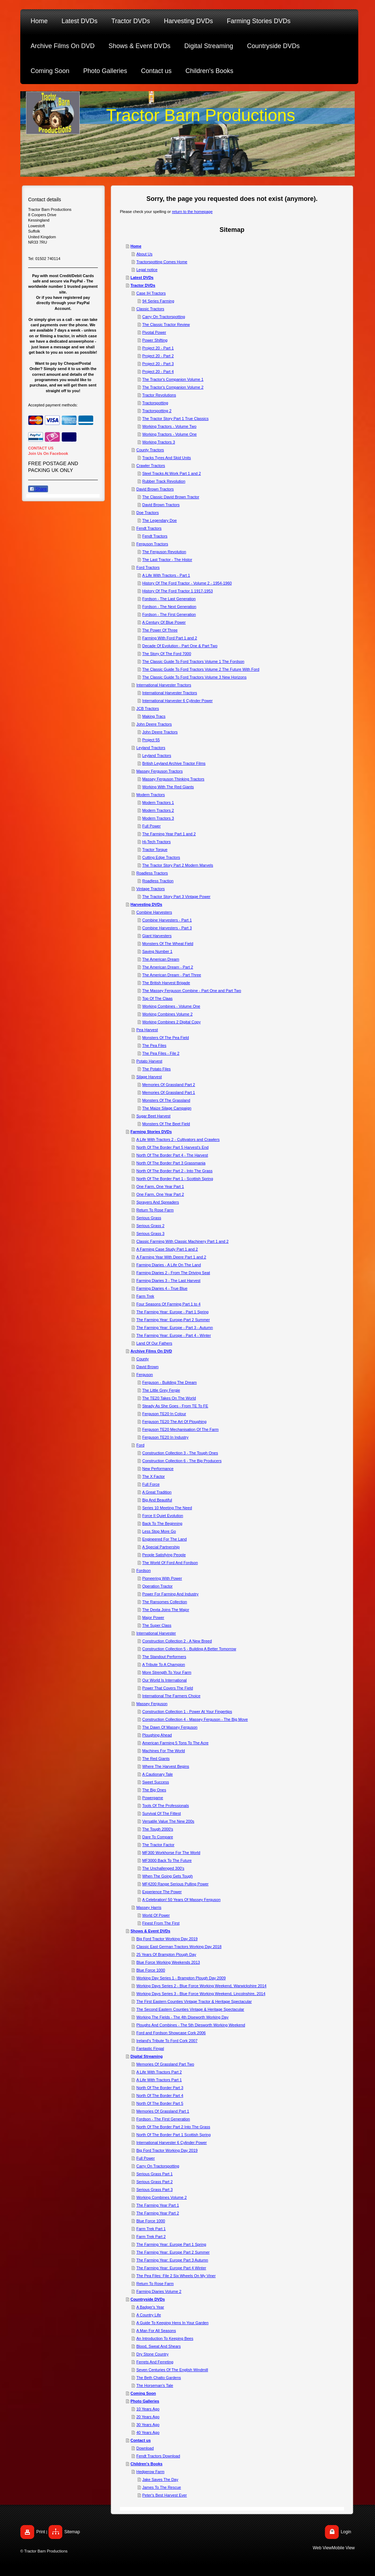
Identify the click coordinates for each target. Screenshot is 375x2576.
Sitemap (72, 2531)
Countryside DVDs (148, 2299)
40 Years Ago (147, 2432)
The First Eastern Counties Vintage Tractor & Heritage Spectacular (194, 2001)
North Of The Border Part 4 (159, 2095)
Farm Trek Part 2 (151, 2236)
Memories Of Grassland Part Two (165, 2064)
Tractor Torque (155, 849)
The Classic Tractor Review (166, 324)
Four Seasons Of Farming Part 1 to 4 (168, 1304)
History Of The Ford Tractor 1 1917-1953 (177, 591)
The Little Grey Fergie (161, 1390)
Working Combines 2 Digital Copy (171, 1022)
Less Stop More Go (159, 1531)
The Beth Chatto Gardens (158, 2377)
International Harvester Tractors (163, 685)
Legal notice (146, 270)
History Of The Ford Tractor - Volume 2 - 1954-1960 (187, 583)
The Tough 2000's (157, 1829)
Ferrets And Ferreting (154, 2362)
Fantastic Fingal (150, 2048)
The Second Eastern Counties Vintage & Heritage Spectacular (190, 2009)
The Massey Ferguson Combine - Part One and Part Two (191, 990)
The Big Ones (154, 1790)
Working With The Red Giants (168, 787)
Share (38, 489)
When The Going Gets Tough (167, 1876)
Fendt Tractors (149, 528)
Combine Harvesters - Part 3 (167, 928)
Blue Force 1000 (150, 1970)
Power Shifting (155, 340)
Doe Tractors (147, 512)
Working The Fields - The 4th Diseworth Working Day (182, 2017)
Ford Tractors (147, 567)
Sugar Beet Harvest (153, 1116)
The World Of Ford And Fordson (170, 1562)
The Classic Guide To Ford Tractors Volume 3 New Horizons (194, 677)
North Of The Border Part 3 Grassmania (170, 1163)
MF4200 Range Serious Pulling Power (175, 1884)
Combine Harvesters (154, 912)
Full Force (151, 1484)
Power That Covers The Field (167, 1688)
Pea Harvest (147, 1030)
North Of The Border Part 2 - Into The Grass (174, 1171)
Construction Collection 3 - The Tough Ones (180, 1453)
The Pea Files (154, 1045)
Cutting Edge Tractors (161, 857)
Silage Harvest (149, 1077)
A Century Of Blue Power (164, 622)
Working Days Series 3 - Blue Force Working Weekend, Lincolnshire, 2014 (200, 1993)
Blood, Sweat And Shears (158, 2346)
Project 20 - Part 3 (158, 364)
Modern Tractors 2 (158, 810)
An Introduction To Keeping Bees (164, 2338)
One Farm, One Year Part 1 (160, 1186)
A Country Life (148, 2315)
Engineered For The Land (164, 1539)
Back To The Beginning (162, 1523)
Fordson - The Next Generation (169, 606)
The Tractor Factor (158, 1845)
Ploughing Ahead (157, 1735)
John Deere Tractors (154, 724)
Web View (322, 2547)
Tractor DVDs (143, 285)
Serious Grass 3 (150, 1233)
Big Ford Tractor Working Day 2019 (166, 1939)
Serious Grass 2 (150, 1226)
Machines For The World (163, 1751)
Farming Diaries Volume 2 (158, 2291)
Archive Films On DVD (151, 1351)
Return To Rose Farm (155, 1210)
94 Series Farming (158, 301)
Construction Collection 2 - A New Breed (177, 1641)
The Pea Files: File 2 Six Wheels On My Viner (176, 2276)
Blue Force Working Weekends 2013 (168, 1962)
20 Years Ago (147, 2417)
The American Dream (160, 959)
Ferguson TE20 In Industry (165, 1437)
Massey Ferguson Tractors (159, 771)
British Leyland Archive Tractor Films (174, 763)
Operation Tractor (157, 1586)
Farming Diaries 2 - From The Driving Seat (173, 1273)
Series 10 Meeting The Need (167, 1508)
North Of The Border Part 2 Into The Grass (173, 2127)
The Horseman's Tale (154, 2385)
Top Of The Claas (157, 998)
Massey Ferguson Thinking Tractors (173, 779)
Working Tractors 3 (158, 442)
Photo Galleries (145, 2401)
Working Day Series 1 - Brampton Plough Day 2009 (181, 1978)
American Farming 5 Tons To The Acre (175, 1743)
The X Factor (153, 1476)
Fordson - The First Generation (169, 614)
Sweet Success (155, 1782)
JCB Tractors (147, 708)
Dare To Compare (157, 1837)
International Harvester (156, 1633)
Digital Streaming (147, 2056)
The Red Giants (156, 1758)
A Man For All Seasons (156, 2330)
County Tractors (150, 450)
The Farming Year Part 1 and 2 (169, 834)
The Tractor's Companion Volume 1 (173, 379)
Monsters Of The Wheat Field (167, 943)
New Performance (158, 1468)
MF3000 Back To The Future (167, 1860)
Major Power (153, 1617)
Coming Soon (143, 2393)
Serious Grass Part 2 (154, 2182)
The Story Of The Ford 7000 (166, 653)
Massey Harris (148, 1907)
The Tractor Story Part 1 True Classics (175, 418)
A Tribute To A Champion (163, 1664)
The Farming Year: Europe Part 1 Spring (171, 2244)
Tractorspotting (155, 403)
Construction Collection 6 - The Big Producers (182, 1461)
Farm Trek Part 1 (151, 2229)
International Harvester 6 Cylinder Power (177, 700)
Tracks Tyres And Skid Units (166, 458)
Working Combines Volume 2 (167, 1014)
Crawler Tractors (150, 465)
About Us (144, 254)
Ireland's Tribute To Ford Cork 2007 (166, 2041)
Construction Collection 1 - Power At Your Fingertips (187, 1711)
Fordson (143, 1570)
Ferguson (144, 1374)
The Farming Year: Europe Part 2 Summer (173, 2252)
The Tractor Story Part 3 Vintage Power (176, 896)
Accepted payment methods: (53, 405)
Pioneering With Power (162, 1578)
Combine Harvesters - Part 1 (167, 920)
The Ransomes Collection (164, 1602)
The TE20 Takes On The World (169, 1398)
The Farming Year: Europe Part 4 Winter (171, 2268)
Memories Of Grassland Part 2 (168, 1084)
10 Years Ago (147, 2409)
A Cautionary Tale (157, 1774)
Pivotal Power (154, 332)
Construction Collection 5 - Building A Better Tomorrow (189, 1649)
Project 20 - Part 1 (158, 348)
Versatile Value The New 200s (168, 1821)
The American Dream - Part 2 (167, 967)
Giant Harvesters (157, 936)
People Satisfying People (164, 1555)
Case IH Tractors (151, 293)
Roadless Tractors (152, 873)
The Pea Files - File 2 (161, 1053)
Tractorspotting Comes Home (161, 262)
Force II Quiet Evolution (162, 1515)
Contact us (141, 2440)
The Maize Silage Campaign (166, 1108)
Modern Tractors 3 (158, 818)
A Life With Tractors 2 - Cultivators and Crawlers (178, 1139)
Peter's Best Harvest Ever (164, 2495)
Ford (140, 1445)
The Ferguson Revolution (164, 552)
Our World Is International (164, 1680)
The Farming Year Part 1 (157, 2205)
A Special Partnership (161, 1547)
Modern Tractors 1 (158, 802)
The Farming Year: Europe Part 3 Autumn (172, 2260)
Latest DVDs (142, 277)
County (142, 1359)
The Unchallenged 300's (163, 1868)
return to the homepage (192, 211)
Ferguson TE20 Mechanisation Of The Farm (180, 1429)
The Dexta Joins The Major (165, 1610)
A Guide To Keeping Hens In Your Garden (172, 2323)
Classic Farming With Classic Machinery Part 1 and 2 (182, 1241)
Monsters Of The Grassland (166, 1100)
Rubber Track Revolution (163, 481)
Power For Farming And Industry (170, 1594)
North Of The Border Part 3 (159, 2088)
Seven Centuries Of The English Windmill (172, 2370)
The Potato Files (156, 1069)
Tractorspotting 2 (156, 411)
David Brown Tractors (155, 489)
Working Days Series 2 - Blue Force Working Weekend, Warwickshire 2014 (201, 1986)
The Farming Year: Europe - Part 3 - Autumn (174, 1327)
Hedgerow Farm (150, 2471)
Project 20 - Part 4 (158, 371)
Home (136, 246)
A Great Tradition (157, 1492)
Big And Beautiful (157, 1500)
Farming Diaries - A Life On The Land (168, 1265)
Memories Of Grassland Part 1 (168, 1092)
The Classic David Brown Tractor (170, 497)
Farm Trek (145, 1296)
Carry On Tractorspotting (163, 317)
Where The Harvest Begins (165, 1766)
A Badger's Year (150, 2307)
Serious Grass (148, 1218)
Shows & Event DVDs (150, 1931)
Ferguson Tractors (152, 544)
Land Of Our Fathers (154, 1343)
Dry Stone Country (152, 2354)
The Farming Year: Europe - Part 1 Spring (172, 1312)
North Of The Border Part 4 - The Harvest (172, 1155)
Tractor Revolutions (159, 395)
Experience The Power (162, 1892)
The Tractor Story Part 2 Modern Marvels (177, 865)
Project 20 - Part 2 (158, 356)
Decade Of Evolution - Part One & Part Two (179, 646)
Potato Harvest (149, 1061)
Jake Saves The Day (160, 2479)
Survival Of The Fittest (161, 1813)
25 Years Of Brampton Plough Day (166, 1954)
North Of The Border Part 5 (159, 2103)
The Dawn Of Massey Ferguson (169, 1727)
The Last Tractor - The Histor (167, 559)
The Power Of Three (160, 630)
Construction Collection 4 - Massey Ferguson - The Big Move (195, 1719)
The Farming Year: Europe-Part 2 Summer (173, 1320)
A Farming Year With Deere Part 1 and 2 (171, 1257)
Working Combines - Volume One (171, 1006)
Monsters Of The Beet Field (166, 1124)
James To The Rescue (161, 2487)
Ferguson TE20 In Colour (164, 1414)
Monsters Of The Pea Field (165, 1037)
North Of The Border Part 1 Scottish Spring (173, 2135)
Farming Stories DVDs (151, 1131)
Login (346, 2531)
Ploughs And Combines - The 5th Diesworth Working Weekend (190, 2025)
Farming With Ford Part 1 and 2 (169, 638)
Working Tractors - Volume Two (169, 426)
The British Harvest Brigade (166, 983)
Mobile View (343, 2547)
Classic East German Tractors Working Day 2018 (178, 1946)
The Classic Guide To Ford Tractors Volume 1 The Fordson (193, 661)
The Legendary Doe (159, 520)
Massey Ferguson (151, 1704)
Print (40, 2531)
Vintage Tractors (150, 889)
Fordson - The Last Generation (169, 599)
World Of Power (156, 1915)
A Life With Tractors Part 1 (159, 2080)
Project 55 (151, 740)
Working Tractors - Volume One (169, 434)
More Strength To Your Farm (166, 1672)
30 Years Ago (147, 2424)
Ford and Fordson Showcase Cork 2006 (171, 2033)
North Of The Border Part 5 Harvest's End (172, 1147)
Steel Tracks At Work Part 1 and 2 (171, 473)
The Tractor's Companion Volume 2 (173, 387)
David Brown (147, 1367)
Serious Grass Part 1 (154, 2174)
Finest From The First (161, 1923)
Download (145, 2448)
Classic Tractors (150, 309)
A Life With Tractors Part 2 (159, 2072)
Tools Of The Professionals (165, 1805)
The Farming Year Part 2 (157, 2213)
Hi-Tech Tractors (156, 842)
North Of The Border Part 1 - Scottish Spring (174, 1179)
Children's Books (147, 2464)
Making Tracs (153, 716)
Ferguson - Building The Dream (169, 1382)
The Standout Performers (164, 1657)
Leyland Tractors (150, 748)
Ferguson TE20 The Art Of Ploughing (174, 1421)
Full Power (151, 826)
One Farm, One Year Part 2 (160, 1194)
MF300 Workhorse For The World (171, 1852)
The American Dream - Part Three (171, 975)
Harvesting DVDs (146, 904)
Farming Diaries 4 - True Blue (162, 1288)
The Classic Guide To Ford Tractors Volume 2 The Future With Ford (200, 669)
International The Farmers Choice (171, 1696)
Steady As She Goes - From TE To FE (175, 1406)
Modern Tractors (150, 795)
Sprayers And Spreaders (157, 1202)
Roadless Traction (158, 881)
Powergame (152, 1798)
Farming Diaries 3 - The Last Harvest (168, 1280)
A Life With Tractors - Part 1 (166, 575)
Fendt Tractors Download (158, 2456)
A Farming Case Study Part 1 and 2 (167, 1249)
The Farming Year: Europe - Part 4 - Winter (173, 1335)
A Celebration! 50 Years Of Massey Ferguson (181, 1899)
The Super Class (156, 1625)
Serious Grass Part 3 (154, 2189)
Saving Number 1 (157, 951)
